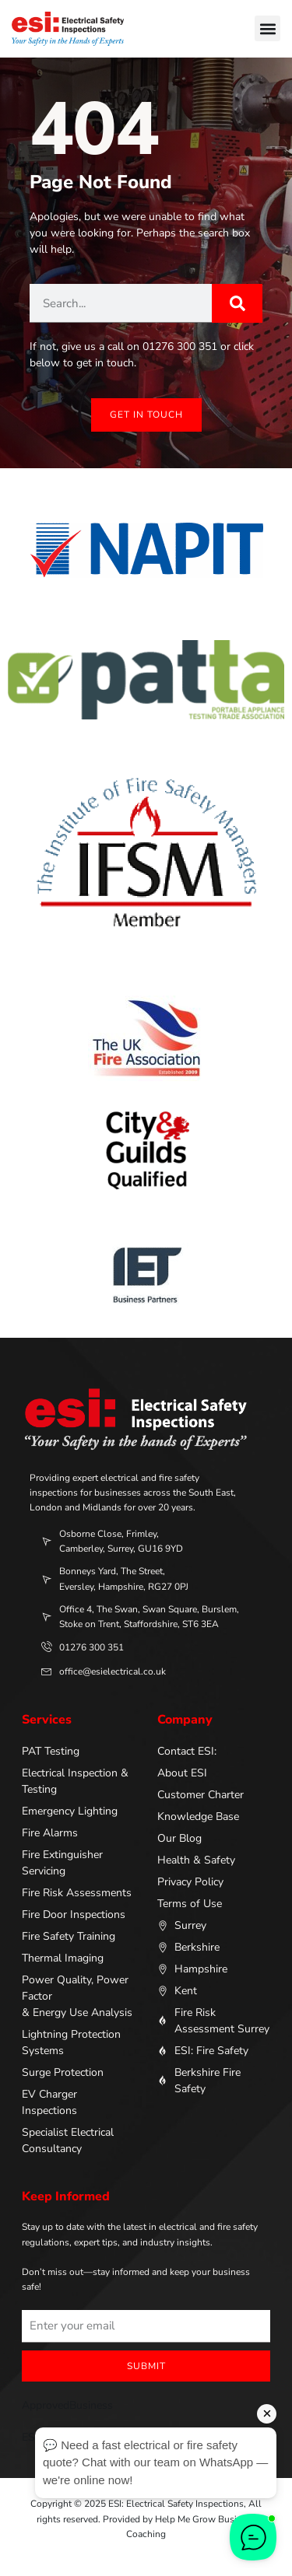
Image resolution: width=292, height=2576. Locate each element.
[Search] (237, 303)
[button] (267, 28)
